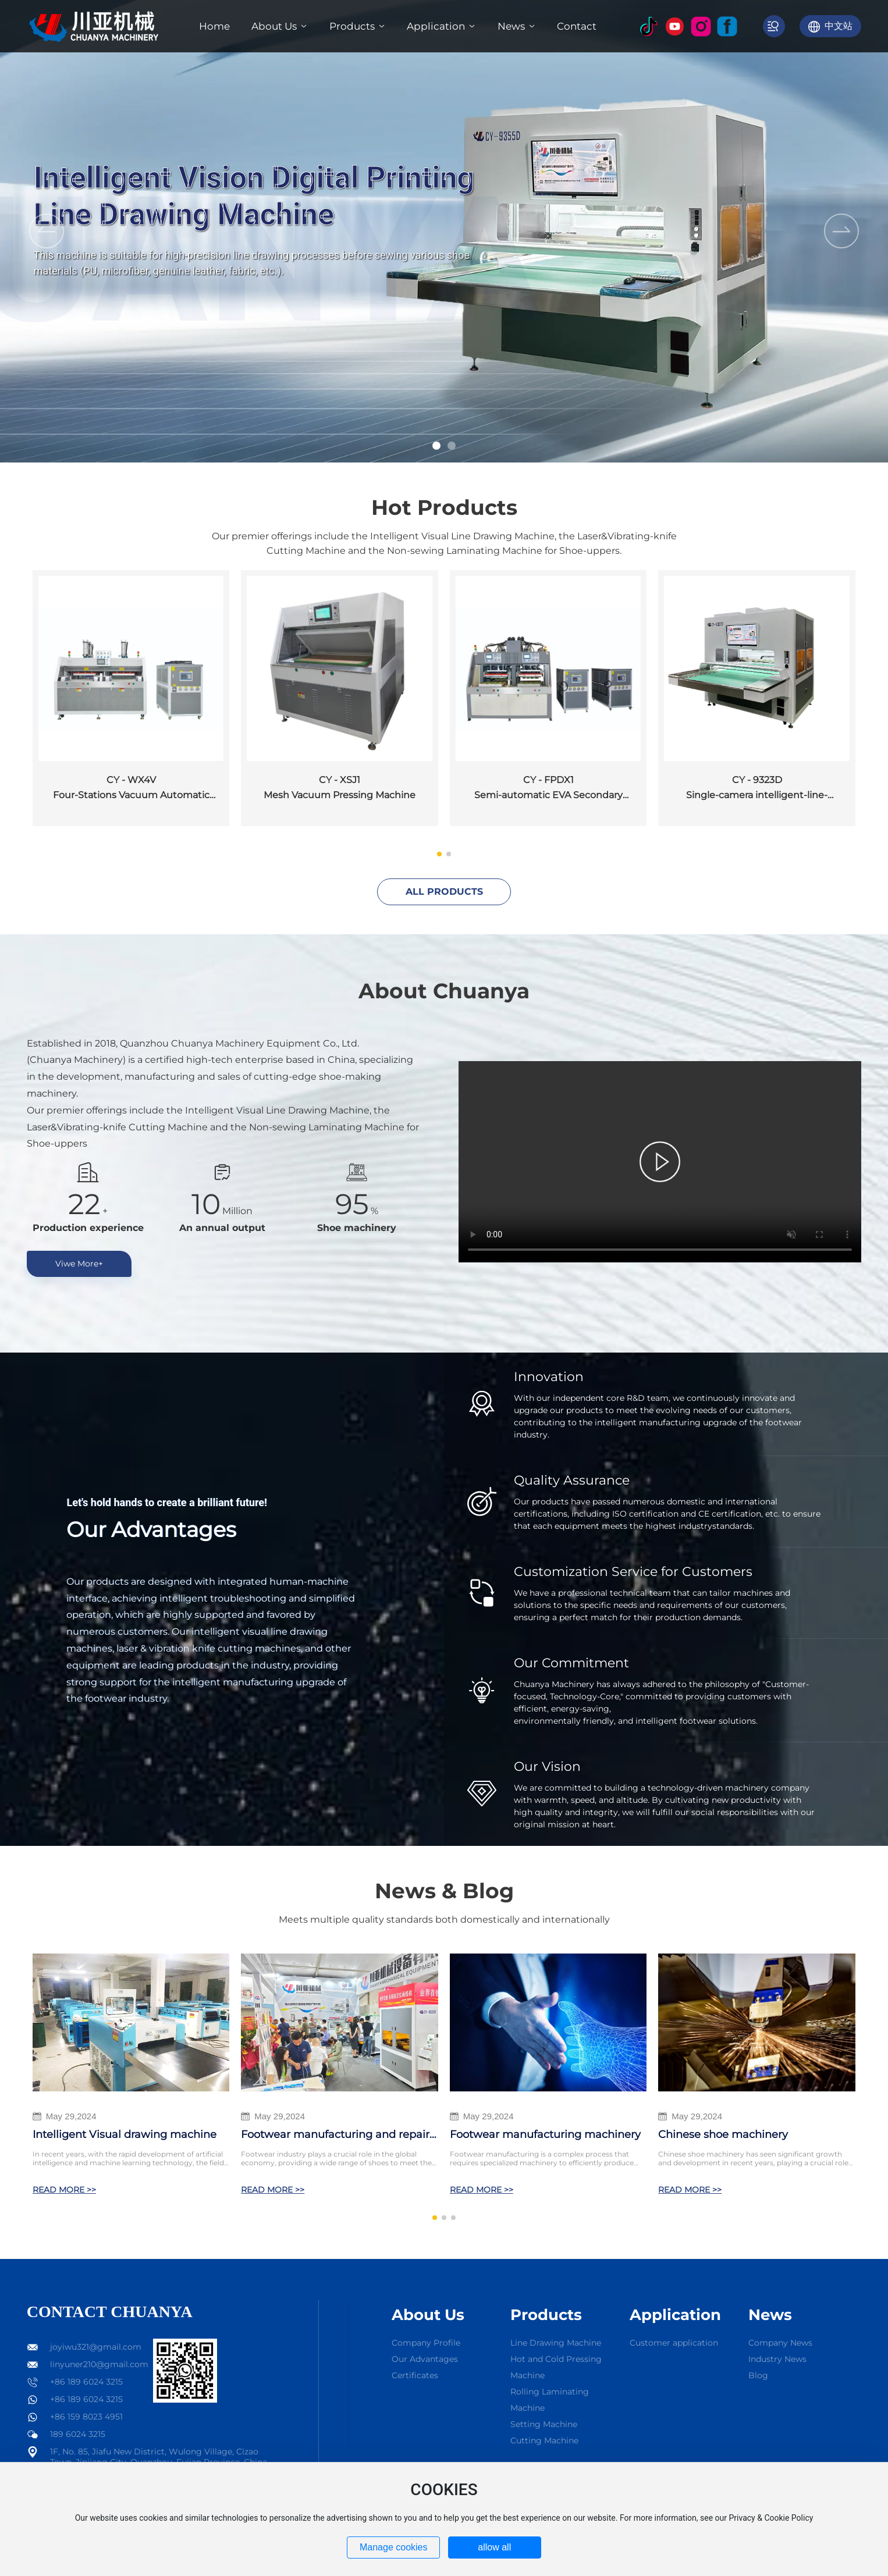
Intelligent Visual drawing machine (124, 2134)
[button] (436, 446)
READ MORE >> (64, 2189)
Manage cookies (394, 2547)
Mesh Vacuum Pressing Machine (339, 794)
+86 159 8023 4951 (86, 2416)
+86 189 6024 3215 (86, 2381)
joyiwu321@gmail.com (95, 2347)
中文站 (839, 25)
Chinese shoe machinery (723, 2134)
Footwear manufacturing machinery (545, 2134)
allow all (494, 2547)
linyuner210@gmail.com (99, 2364)
